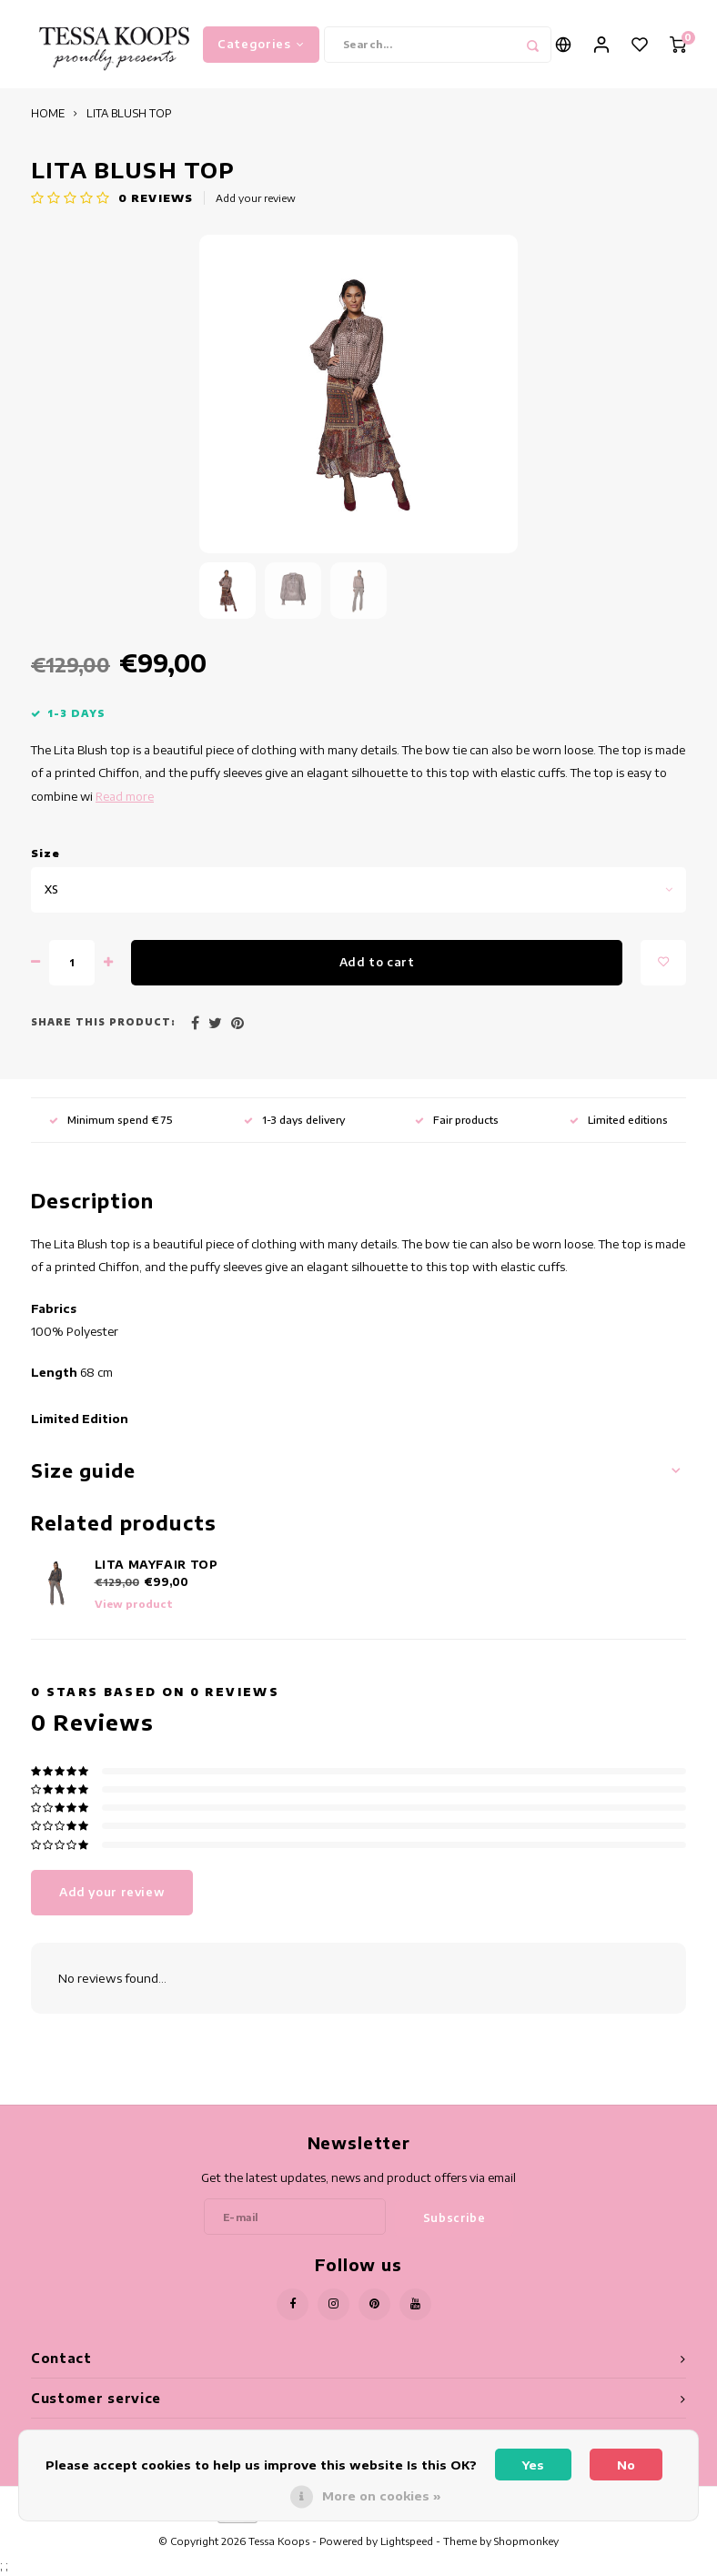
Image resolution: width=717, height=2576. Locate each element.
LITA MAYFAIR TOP (156, 1566)
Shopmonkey (526, 2543)
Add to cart (377, 963)
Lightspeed (406, 2543)
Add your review (256, 200)
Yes (533, 2465)
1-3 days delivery (294, 1121)
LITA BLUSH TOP (129, 116)
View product (134, 1606)
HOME (48, 116)
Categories (261, 44)
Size (45, 855)
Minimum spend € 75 (111, 1121)
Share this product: (103, 1024)
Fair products (457, 1121)
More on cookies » (381, 2496)
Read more (125, 798)
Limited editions (619, 1121)
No (626, 2465)
